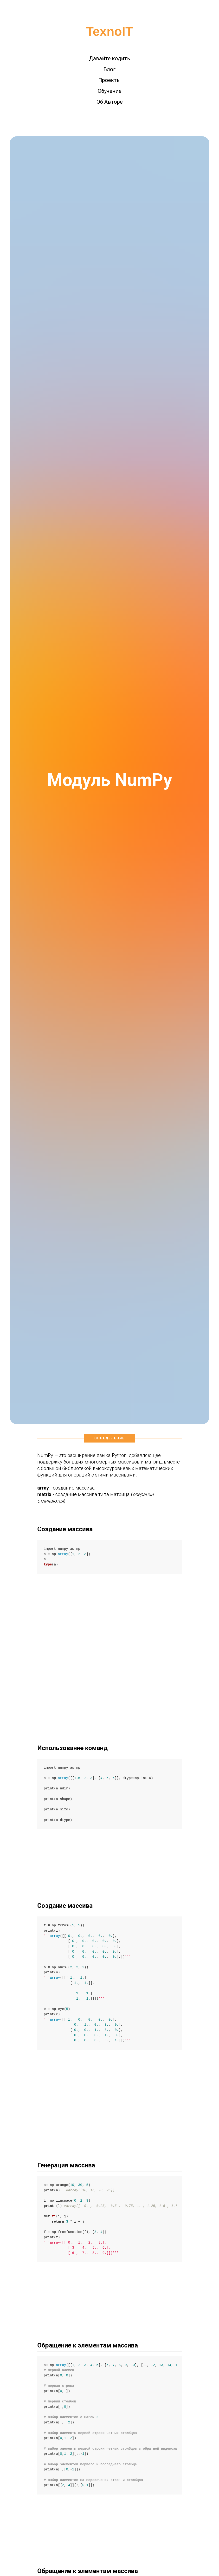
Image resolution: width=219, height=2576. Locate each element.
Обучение (110, 91)
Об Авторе (110, 102)
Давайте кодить (109, 58)
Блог (109, 69)
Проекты (109, 80)
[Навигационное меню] (8, 119)
